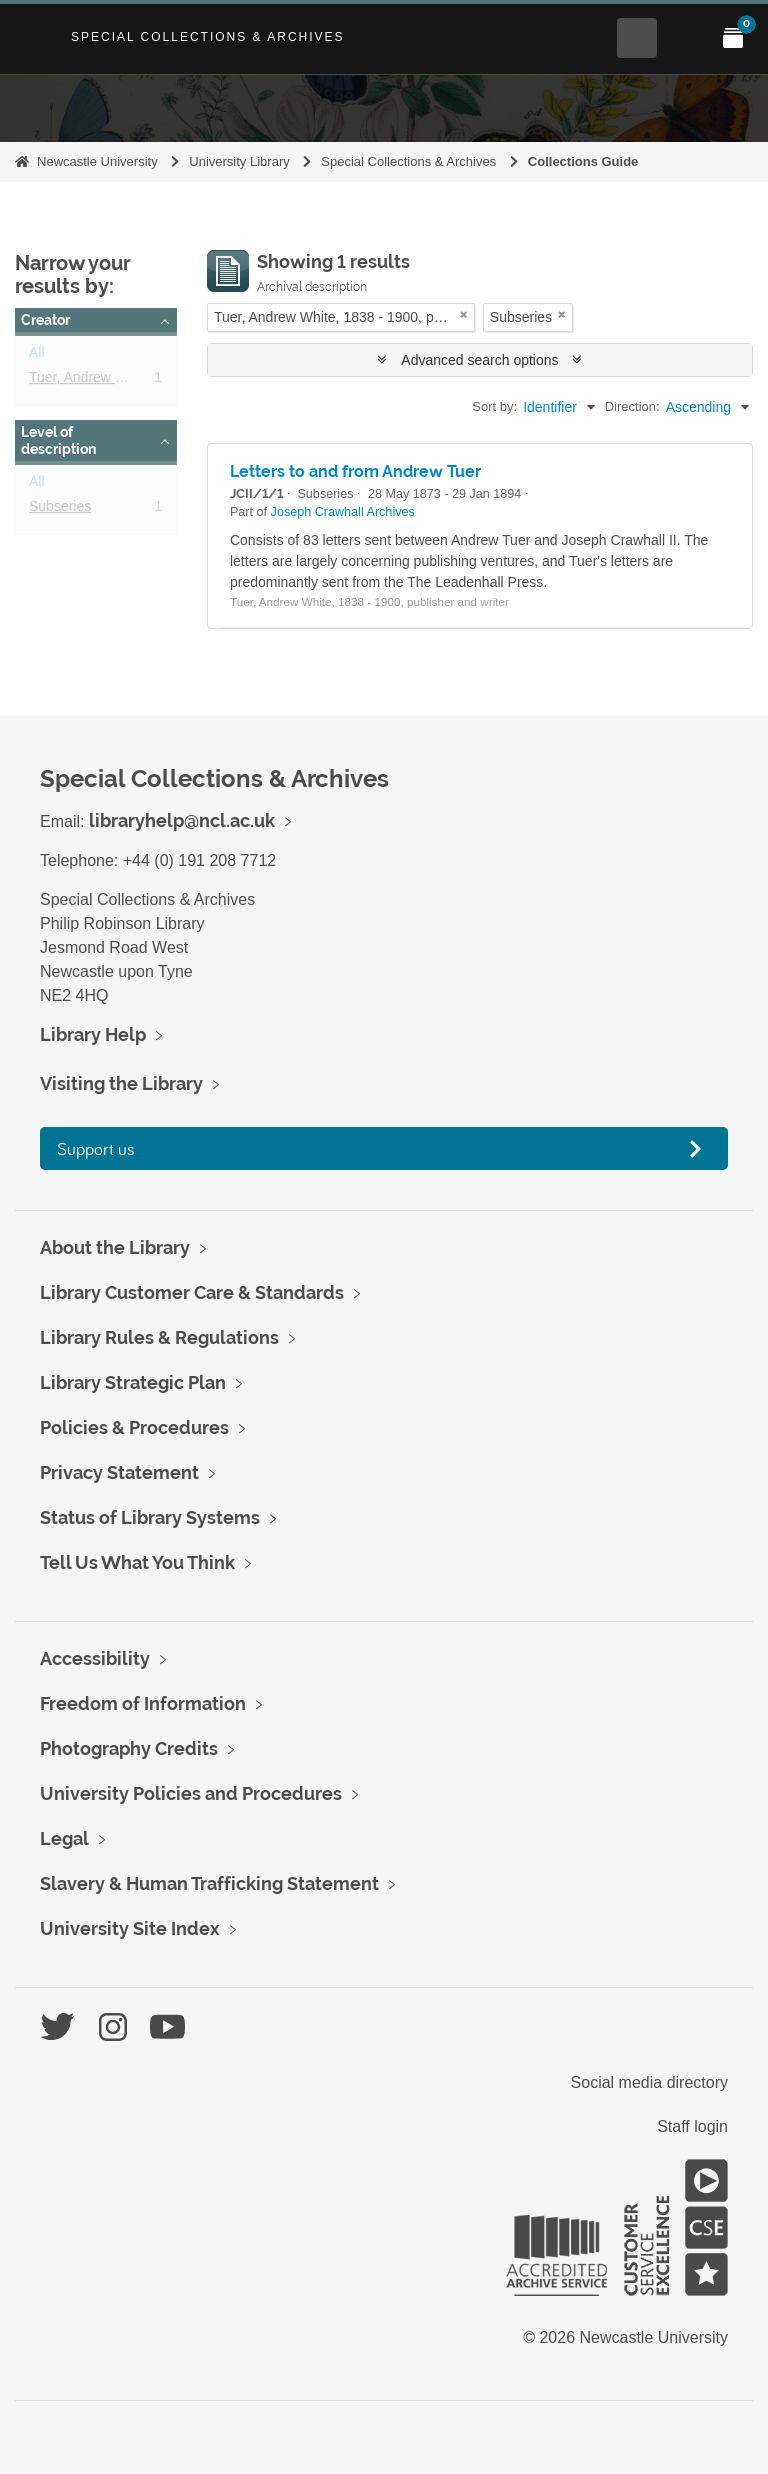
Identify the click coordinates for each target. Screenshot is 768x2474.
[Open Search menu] (637, 38)
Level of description (58, 441)
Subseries (60, 510)
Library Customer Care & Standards (192, 1292)
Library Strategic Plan (133, 1382)
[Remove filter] (464, 314)
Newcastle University (97, 161)
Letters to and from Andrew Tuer (355, 471)
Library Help (93, 1034)
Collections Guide (583, 161)
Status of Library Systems (150, 1517)
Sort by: (494, 406)
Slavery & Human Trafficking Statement (209, 1883)
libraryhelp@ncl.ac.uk (182, 820)
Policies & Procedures (134, 1427)
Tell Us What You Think (137, 1562)
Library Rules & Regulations (159, 1337)
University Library (239, 161)
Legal (64, 1838)
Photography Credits (129, 1748)
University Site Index (130, 1928)
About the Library (115, 1247)
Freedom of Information (143, 1703)
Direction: (632, 406)
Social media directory (649, 2082)
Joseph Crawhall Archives (343, 512)
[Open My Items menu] (733, 38)
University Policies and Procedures (191, 1793)
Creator (45, 320)
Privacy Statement (119, 1472)
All (37, 356)
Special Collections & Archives (208, 37)
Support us (96, 1148)
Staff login (692, 2126)
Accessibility (95, 1658)
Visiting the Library (121, 1083)
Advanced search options (479, 360)
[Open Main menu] (685, 38)
